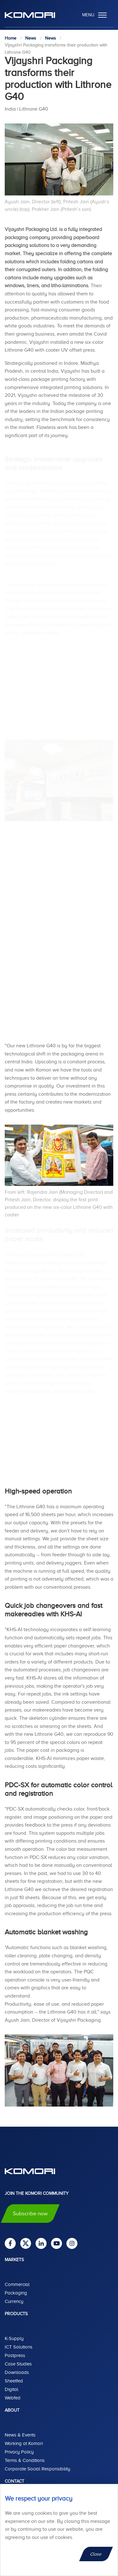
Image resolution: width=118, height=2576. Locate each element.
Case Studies (18, 2363)
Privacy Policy (19, 2451)
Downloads (17, 2372)
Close (96, 2554)
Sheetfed (14, 2380)
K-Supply (14, 2338)
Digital (11, 2389)
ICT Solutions (18, 2346)
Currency (14, 2301)
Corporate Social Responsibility (37, 2468)
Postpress (15, 2355)
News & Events (20, 2434)
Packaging (16, 2292)
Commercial (17, 2284)
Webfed (12, 2397)
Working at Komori (24, 2443)
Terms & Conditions (25, 2460)
